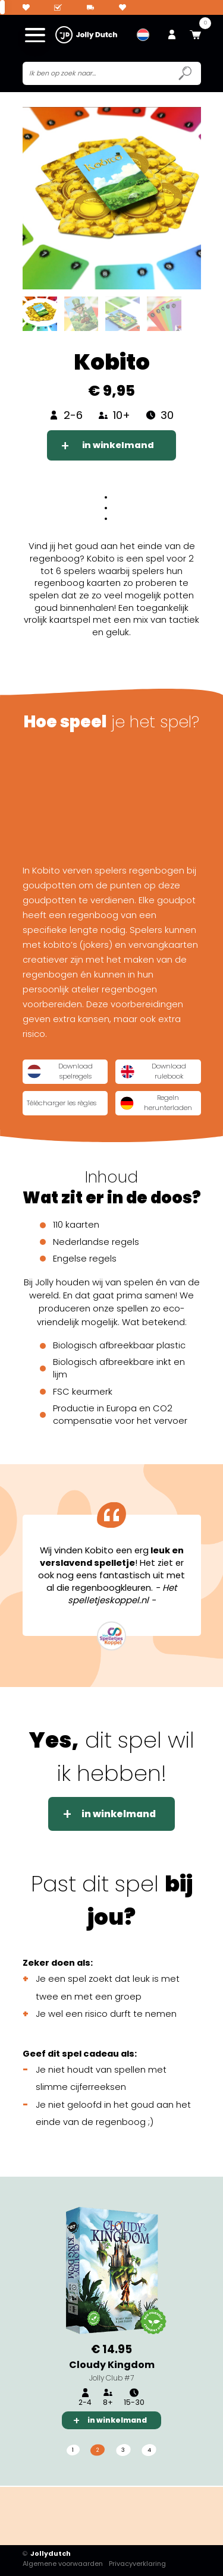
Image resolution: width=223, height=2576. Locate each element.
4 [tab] (150, 2451)
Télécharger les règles (64, 1103)
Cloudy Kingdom (112, 2365)
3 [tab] (123, 2451)
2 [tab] (97, 2451)
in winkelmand (118, 446)
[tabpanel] (112, 2314)
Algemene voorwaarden (63, 2563)
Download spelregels (60, 1072)
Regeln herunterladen (156, 1104)
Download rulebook (153, 1072)
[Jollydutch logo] (86, 34)
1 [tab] (72, 2451)
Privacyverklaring (138, 2563)
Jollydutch (47, 2554)
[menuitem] (143, 35)
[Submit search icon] (184, 73)
